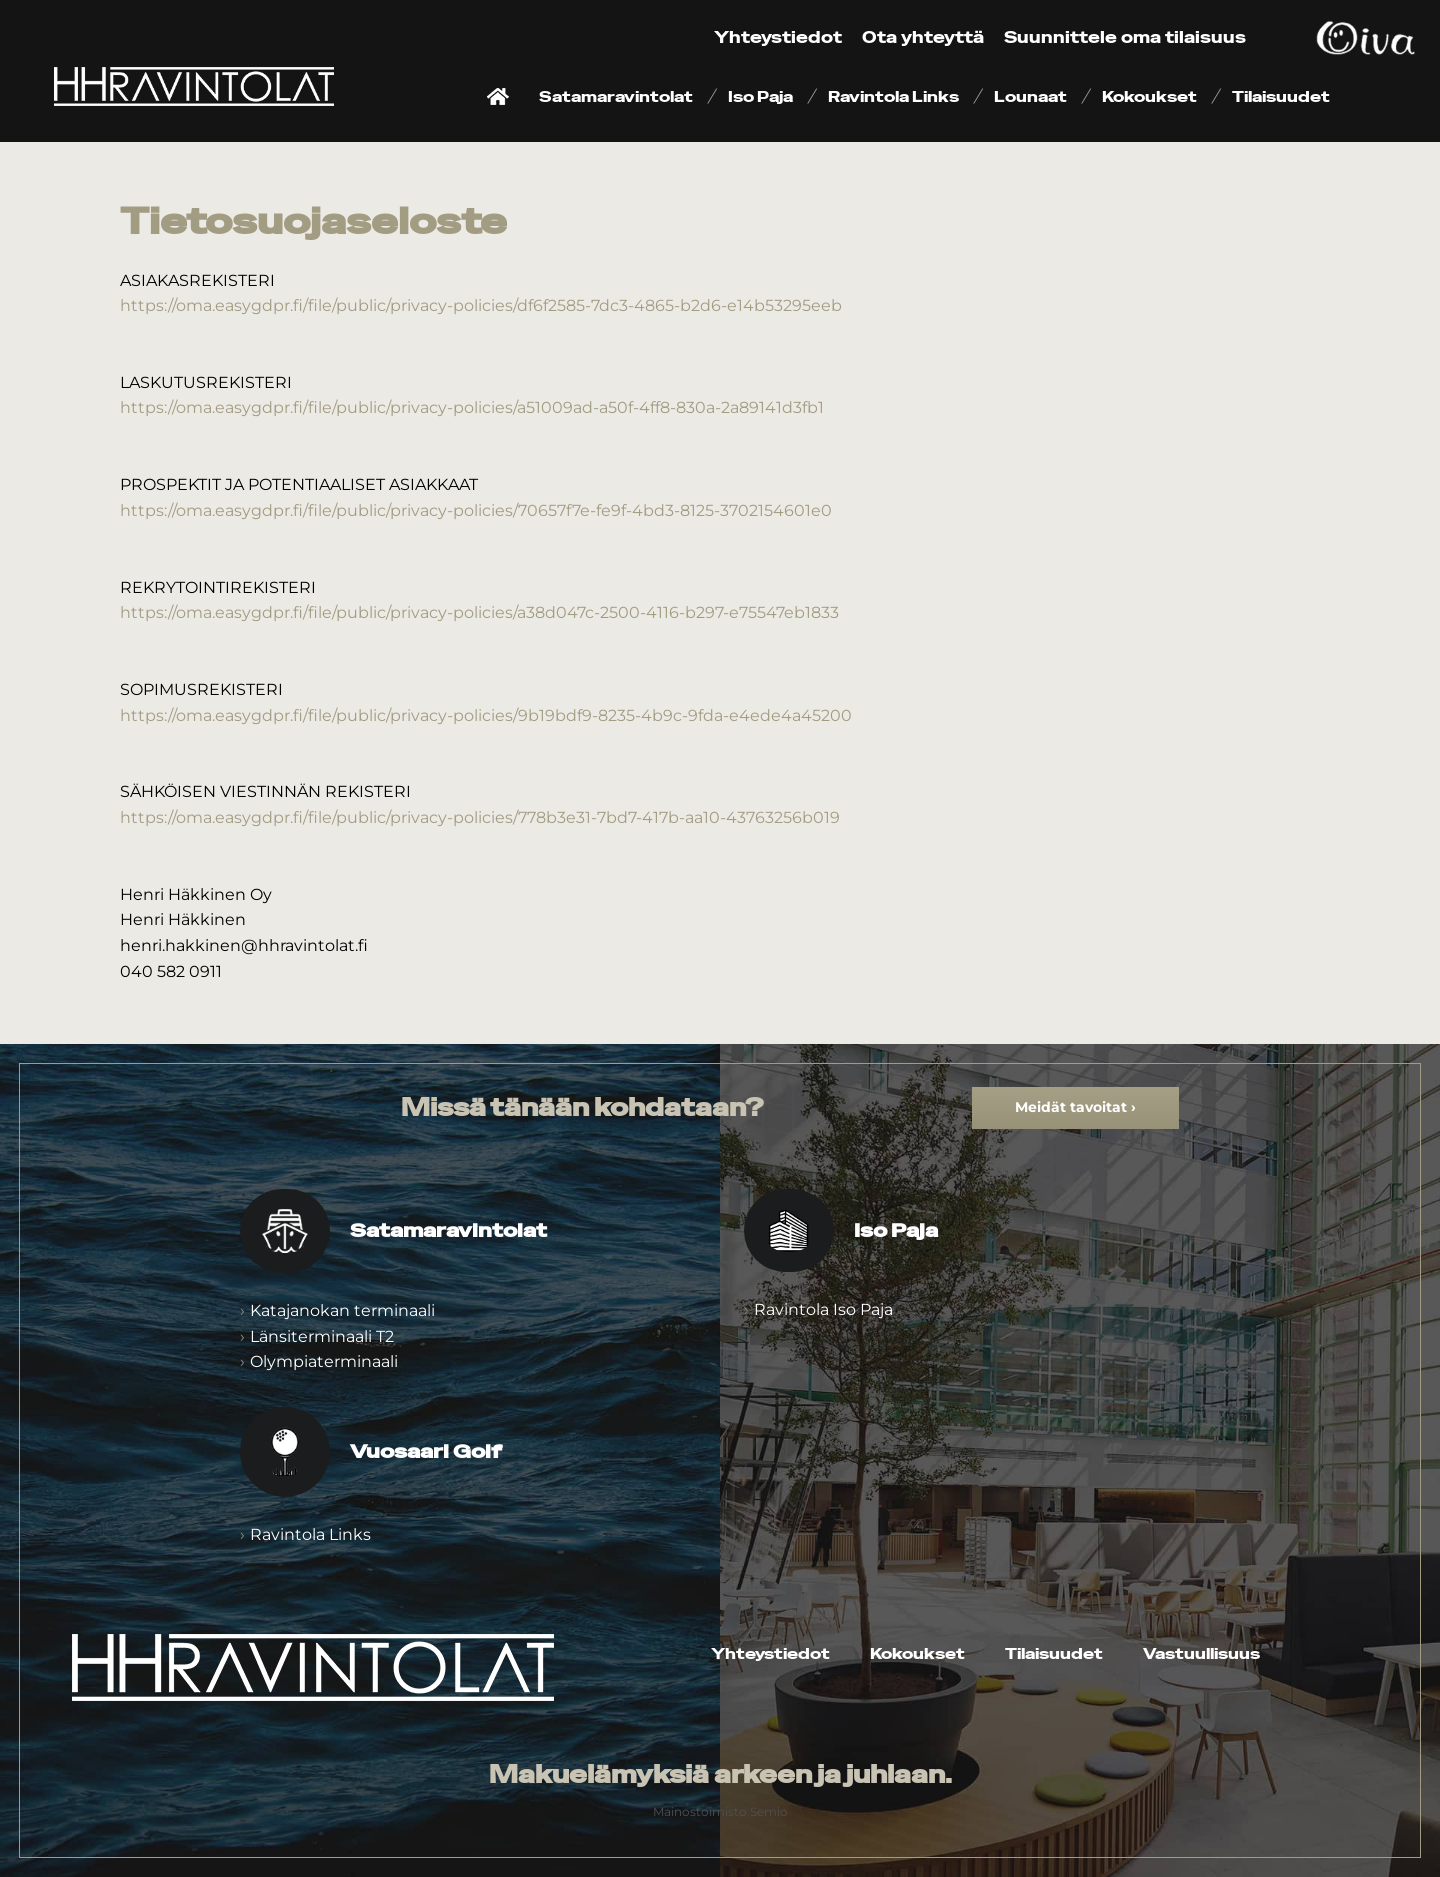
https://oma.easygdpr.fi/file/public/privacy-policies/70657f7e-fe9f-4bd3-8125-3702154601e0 (476, 510)
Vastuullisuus (1201, 1653)
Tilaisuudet (1281, 96)
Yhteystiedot (778, 37)
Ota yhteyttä (923, 37)
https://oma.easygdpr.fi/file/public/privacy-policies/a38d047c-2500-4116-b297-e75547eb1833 (479, 612)
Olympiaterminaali (324, 1361)
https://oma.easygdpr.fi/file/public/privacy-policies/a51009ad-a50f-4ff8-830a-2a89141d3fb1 (472, 407)
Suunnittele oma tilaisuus (1125, 37)
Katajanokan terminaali (342, 1310)
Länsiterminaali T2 (322, 1336)
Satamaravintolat (616, 96)
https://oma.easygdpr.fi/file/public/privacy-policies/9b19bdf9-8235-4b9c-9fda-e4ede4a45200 (486, 715)
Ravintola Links (893, 96)
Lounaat (1030, 96)
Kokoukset (1149, 96)
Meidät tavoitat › (1075, 1107)
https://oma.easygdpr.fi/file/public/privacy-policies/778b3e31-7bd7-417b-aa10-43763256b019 (480, 817)
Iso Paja (760, 96)
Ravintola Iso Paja (823, 1309)
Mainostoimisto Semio (720, 1811)
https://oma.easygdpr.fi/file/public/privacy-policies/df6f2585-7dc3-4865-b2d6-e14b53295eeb (481, 305)
